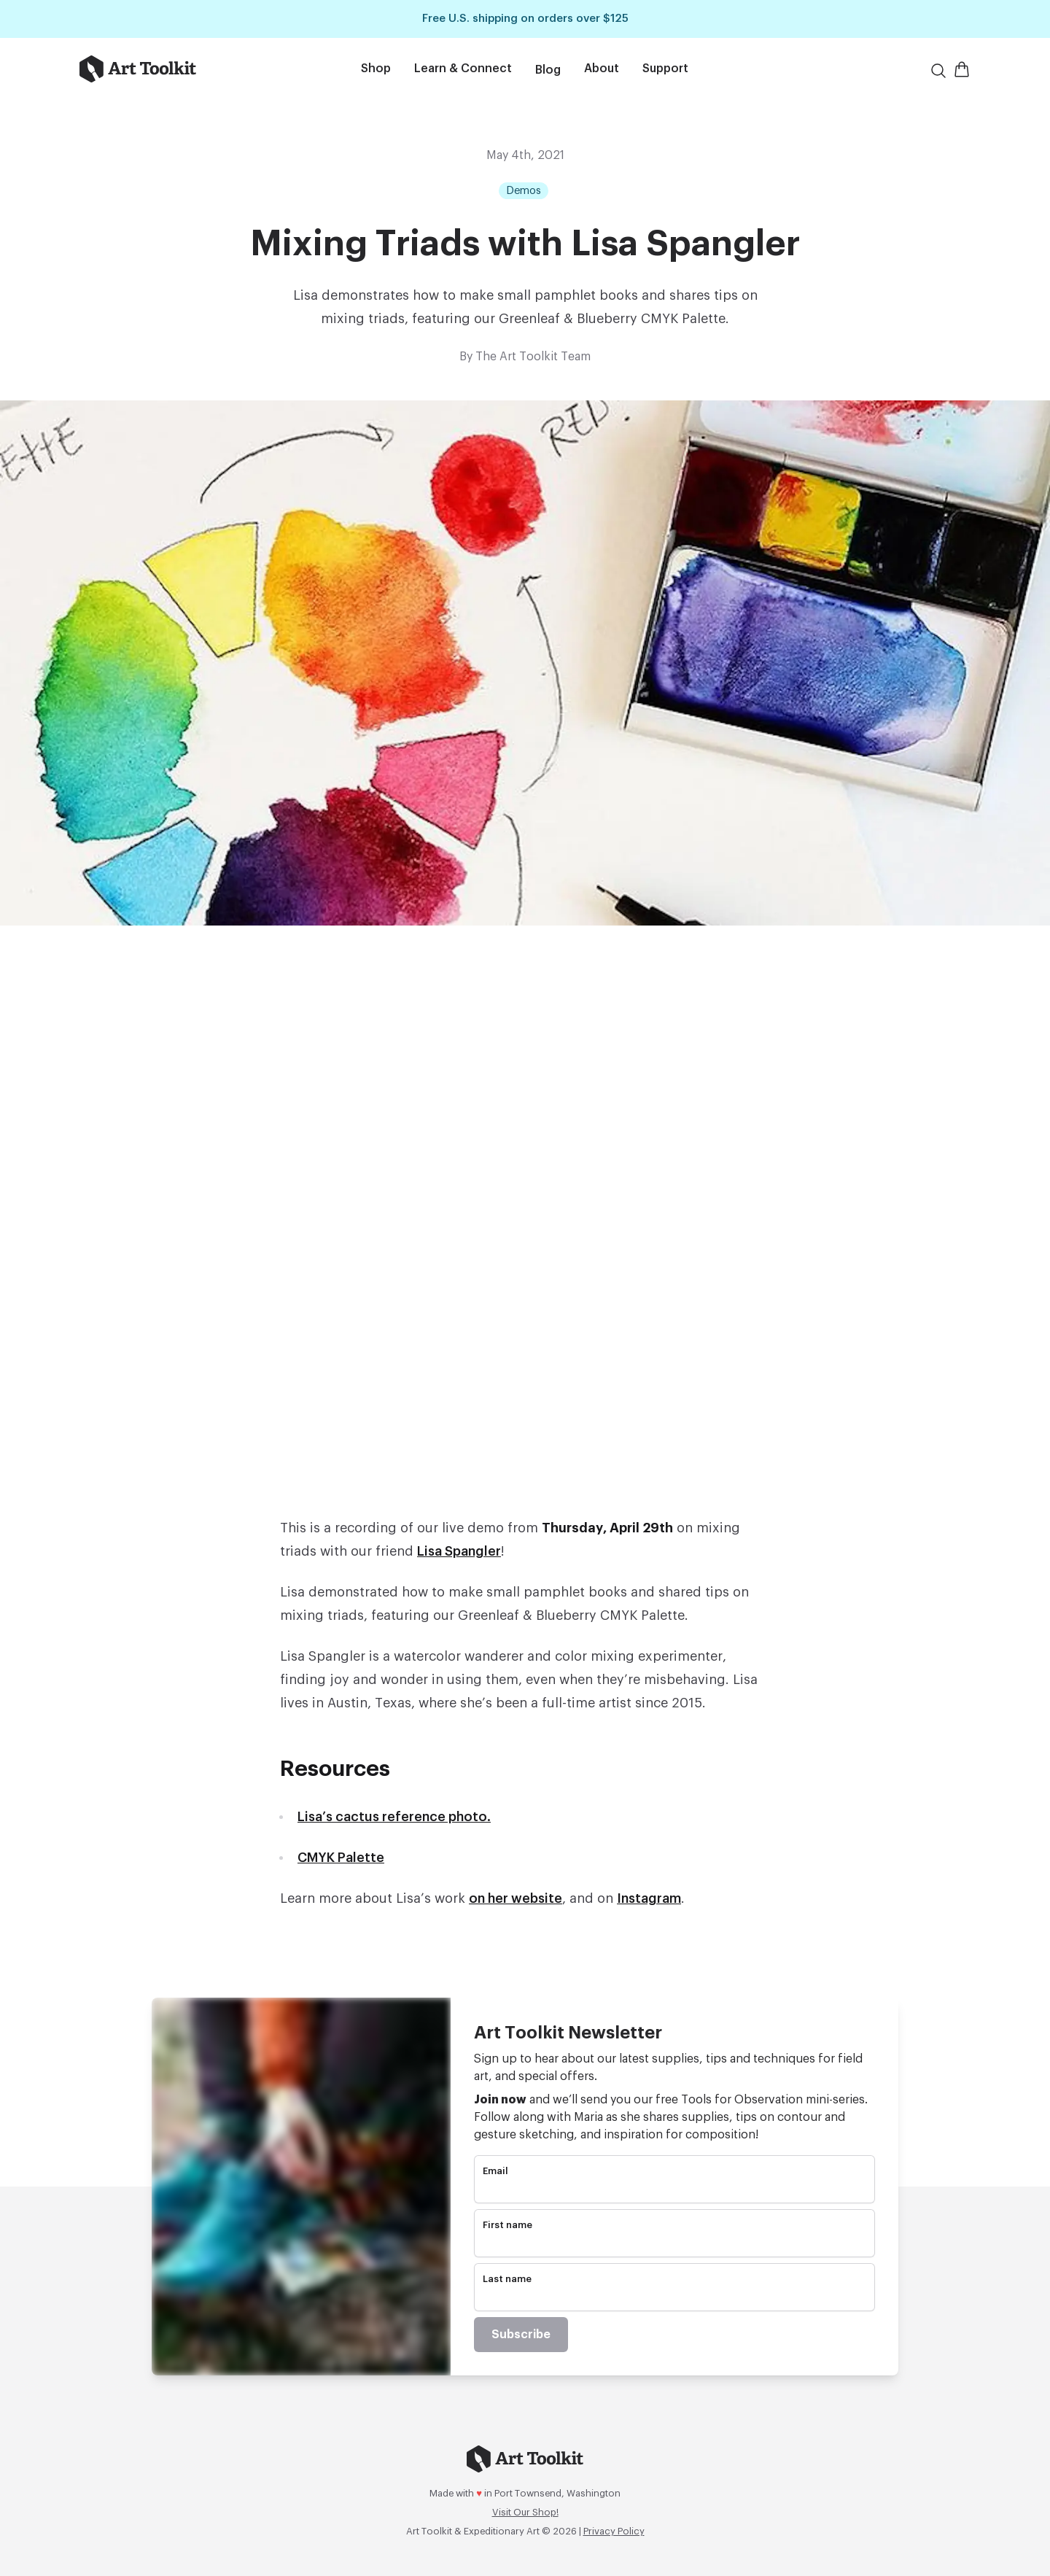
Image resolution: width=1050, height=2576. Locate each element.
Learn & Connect (463, 68)
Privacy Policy (614, 2531)
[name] (674, 2244)
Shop (376, 68)
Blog (548, 70)
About (601, 68)
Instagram (649, 1898)
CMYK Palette (341, 1857)
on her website (515, 1898)
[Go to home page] (173, 68)
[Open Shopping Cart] (962, 69)
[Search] (938, 70)
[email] (674, 2190)
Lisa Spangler (459, 1551)
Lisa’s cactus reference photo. (394, 1816)
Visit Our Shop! (525, 2512)
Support (665, 68)
